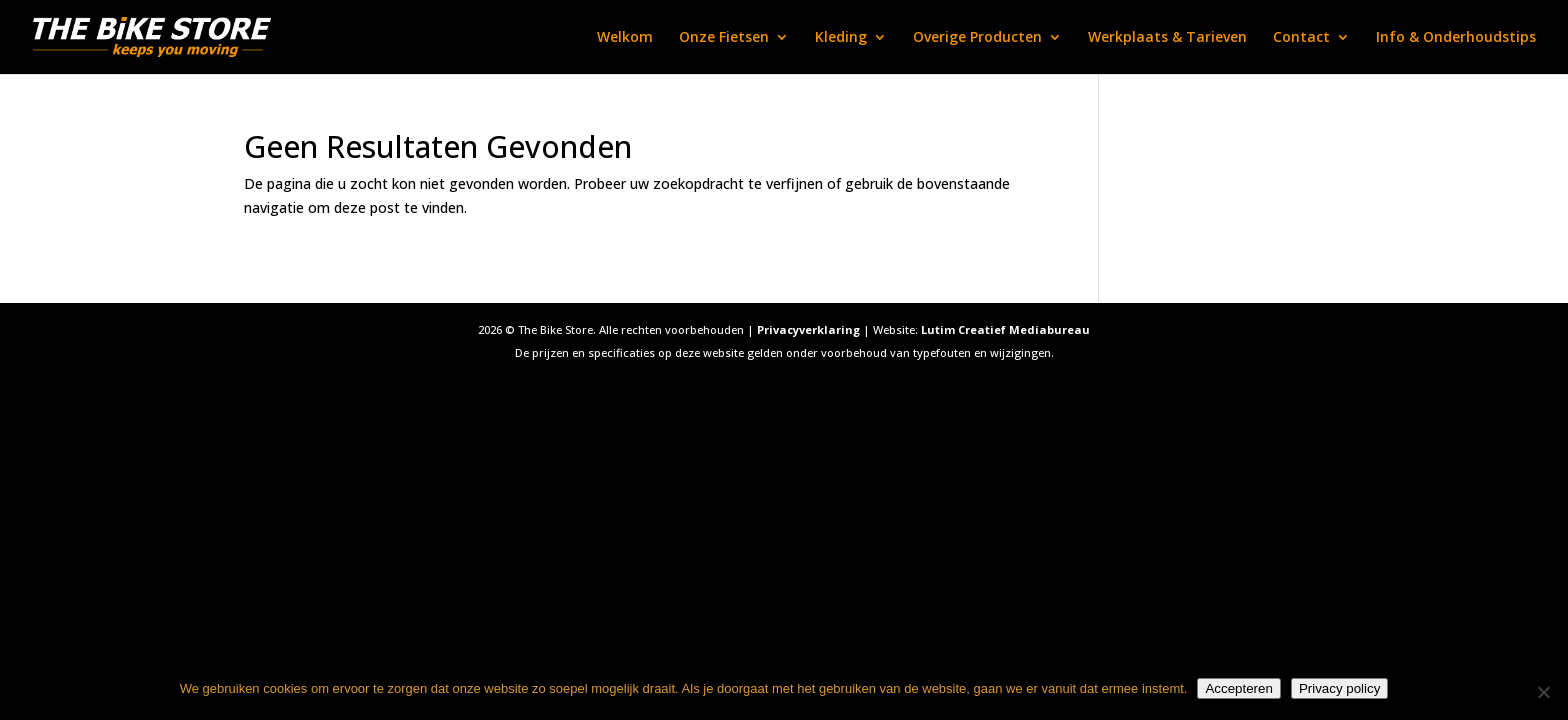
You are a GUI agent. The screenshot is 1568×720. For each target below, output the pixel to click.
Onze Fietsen (724, 38)
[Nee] (1543, 692)
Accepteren (1238, 688)
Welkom (625, 38)
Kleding (841, 38)
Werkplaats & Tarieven (1167, 38)
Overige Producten (977, 38)
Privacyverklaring (808, 329)
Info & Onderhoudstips (1456, 38)
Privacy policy (1339, 688)
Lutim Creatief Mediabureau (1005, 329)
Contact (1301, 38)
